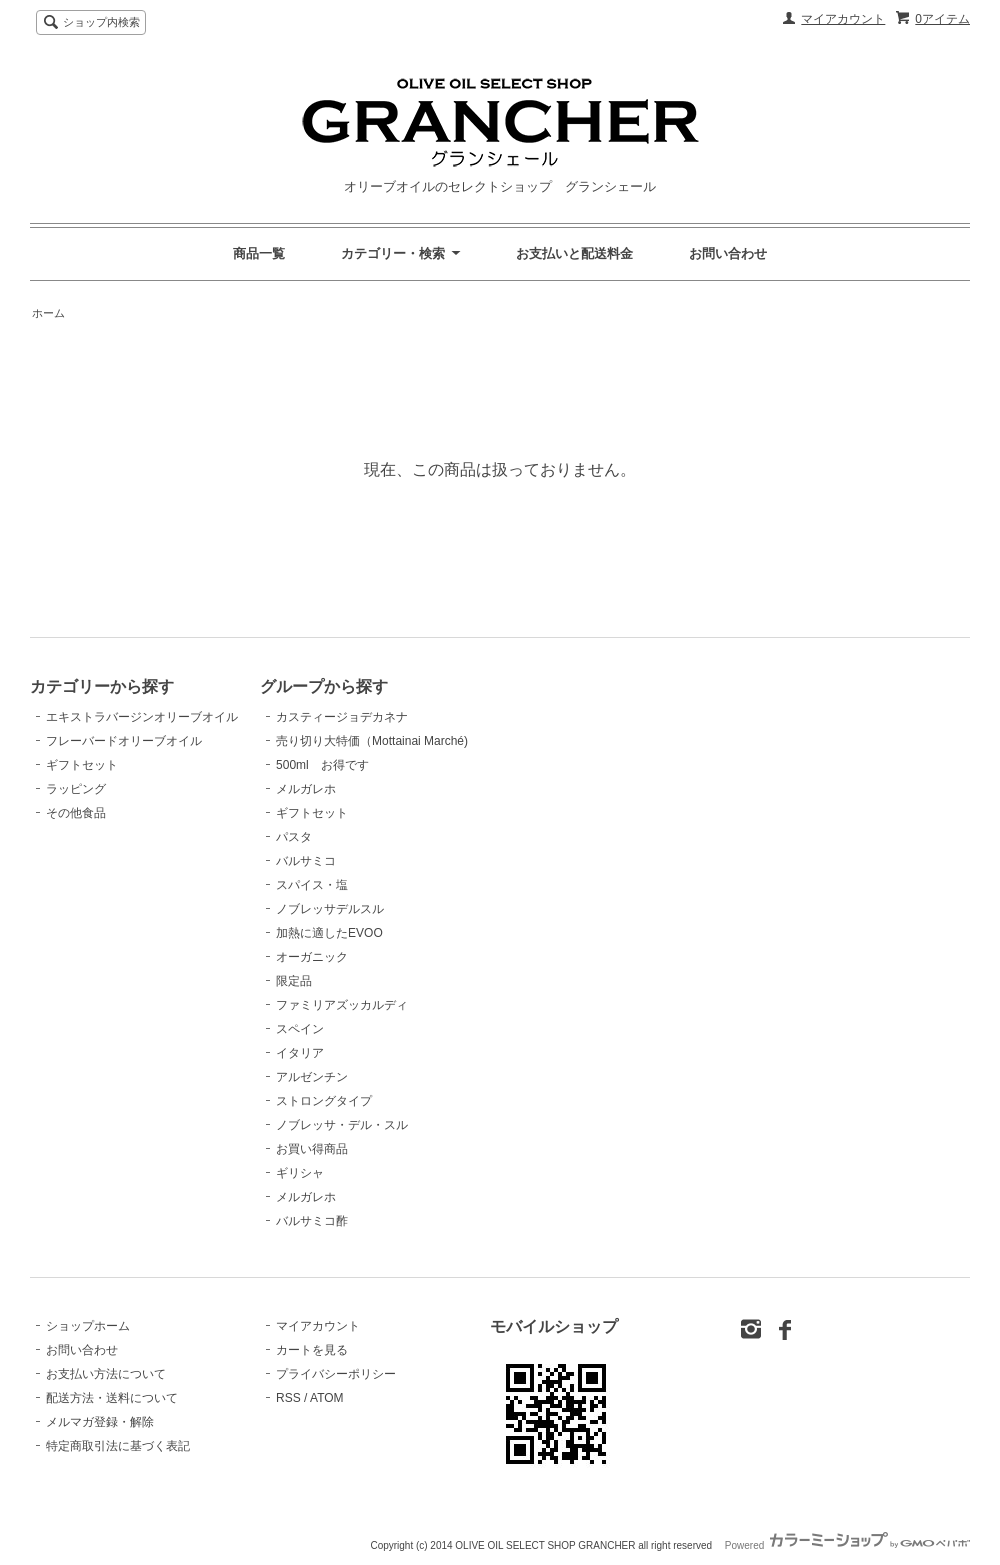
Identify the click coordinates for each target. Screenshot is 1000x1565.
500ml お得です (322, 765)
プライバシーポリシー (336, 1374)
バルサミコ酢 (312, 1221)
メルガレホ (306, 789)
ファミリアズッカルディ (342, 1005)
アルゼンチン (312, 1077)
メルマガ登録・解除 (100, 1422)
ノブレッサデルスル (330, 909)
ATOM (327, 1398)
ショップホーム (88, 1326)
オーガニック (312, 957)
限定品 (294, 981)
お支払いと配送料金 (574, 253)
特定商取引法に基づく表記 (118, 1446)
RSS (288, 1398)
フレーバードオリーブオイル (124, 741)
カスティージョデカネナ (342, 717)
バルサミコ (306, 861)
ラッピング (76, 789)
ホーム (48, 313)
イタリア (300, 1053)
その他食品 (76, 813)
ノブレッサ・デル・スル (342, 1125)
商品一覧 (259, 253)
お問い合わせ (728, 253)
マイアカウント (843, 19)
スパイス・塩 (312, 885)
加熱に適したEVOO (329, 933)
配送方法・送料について (112, 1398)
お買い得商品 (312, 1149)
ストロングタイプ (324, 1101)
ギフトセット (82, 765)
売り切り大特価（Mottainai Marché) (372, 741)
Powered (847, 1545)
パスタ (294, 837)
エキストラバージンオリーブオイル (142, 717)
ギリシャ (300, 1173)
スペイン (300, 1029)
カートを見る (312, 1350)
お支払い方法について (106, 1374)
